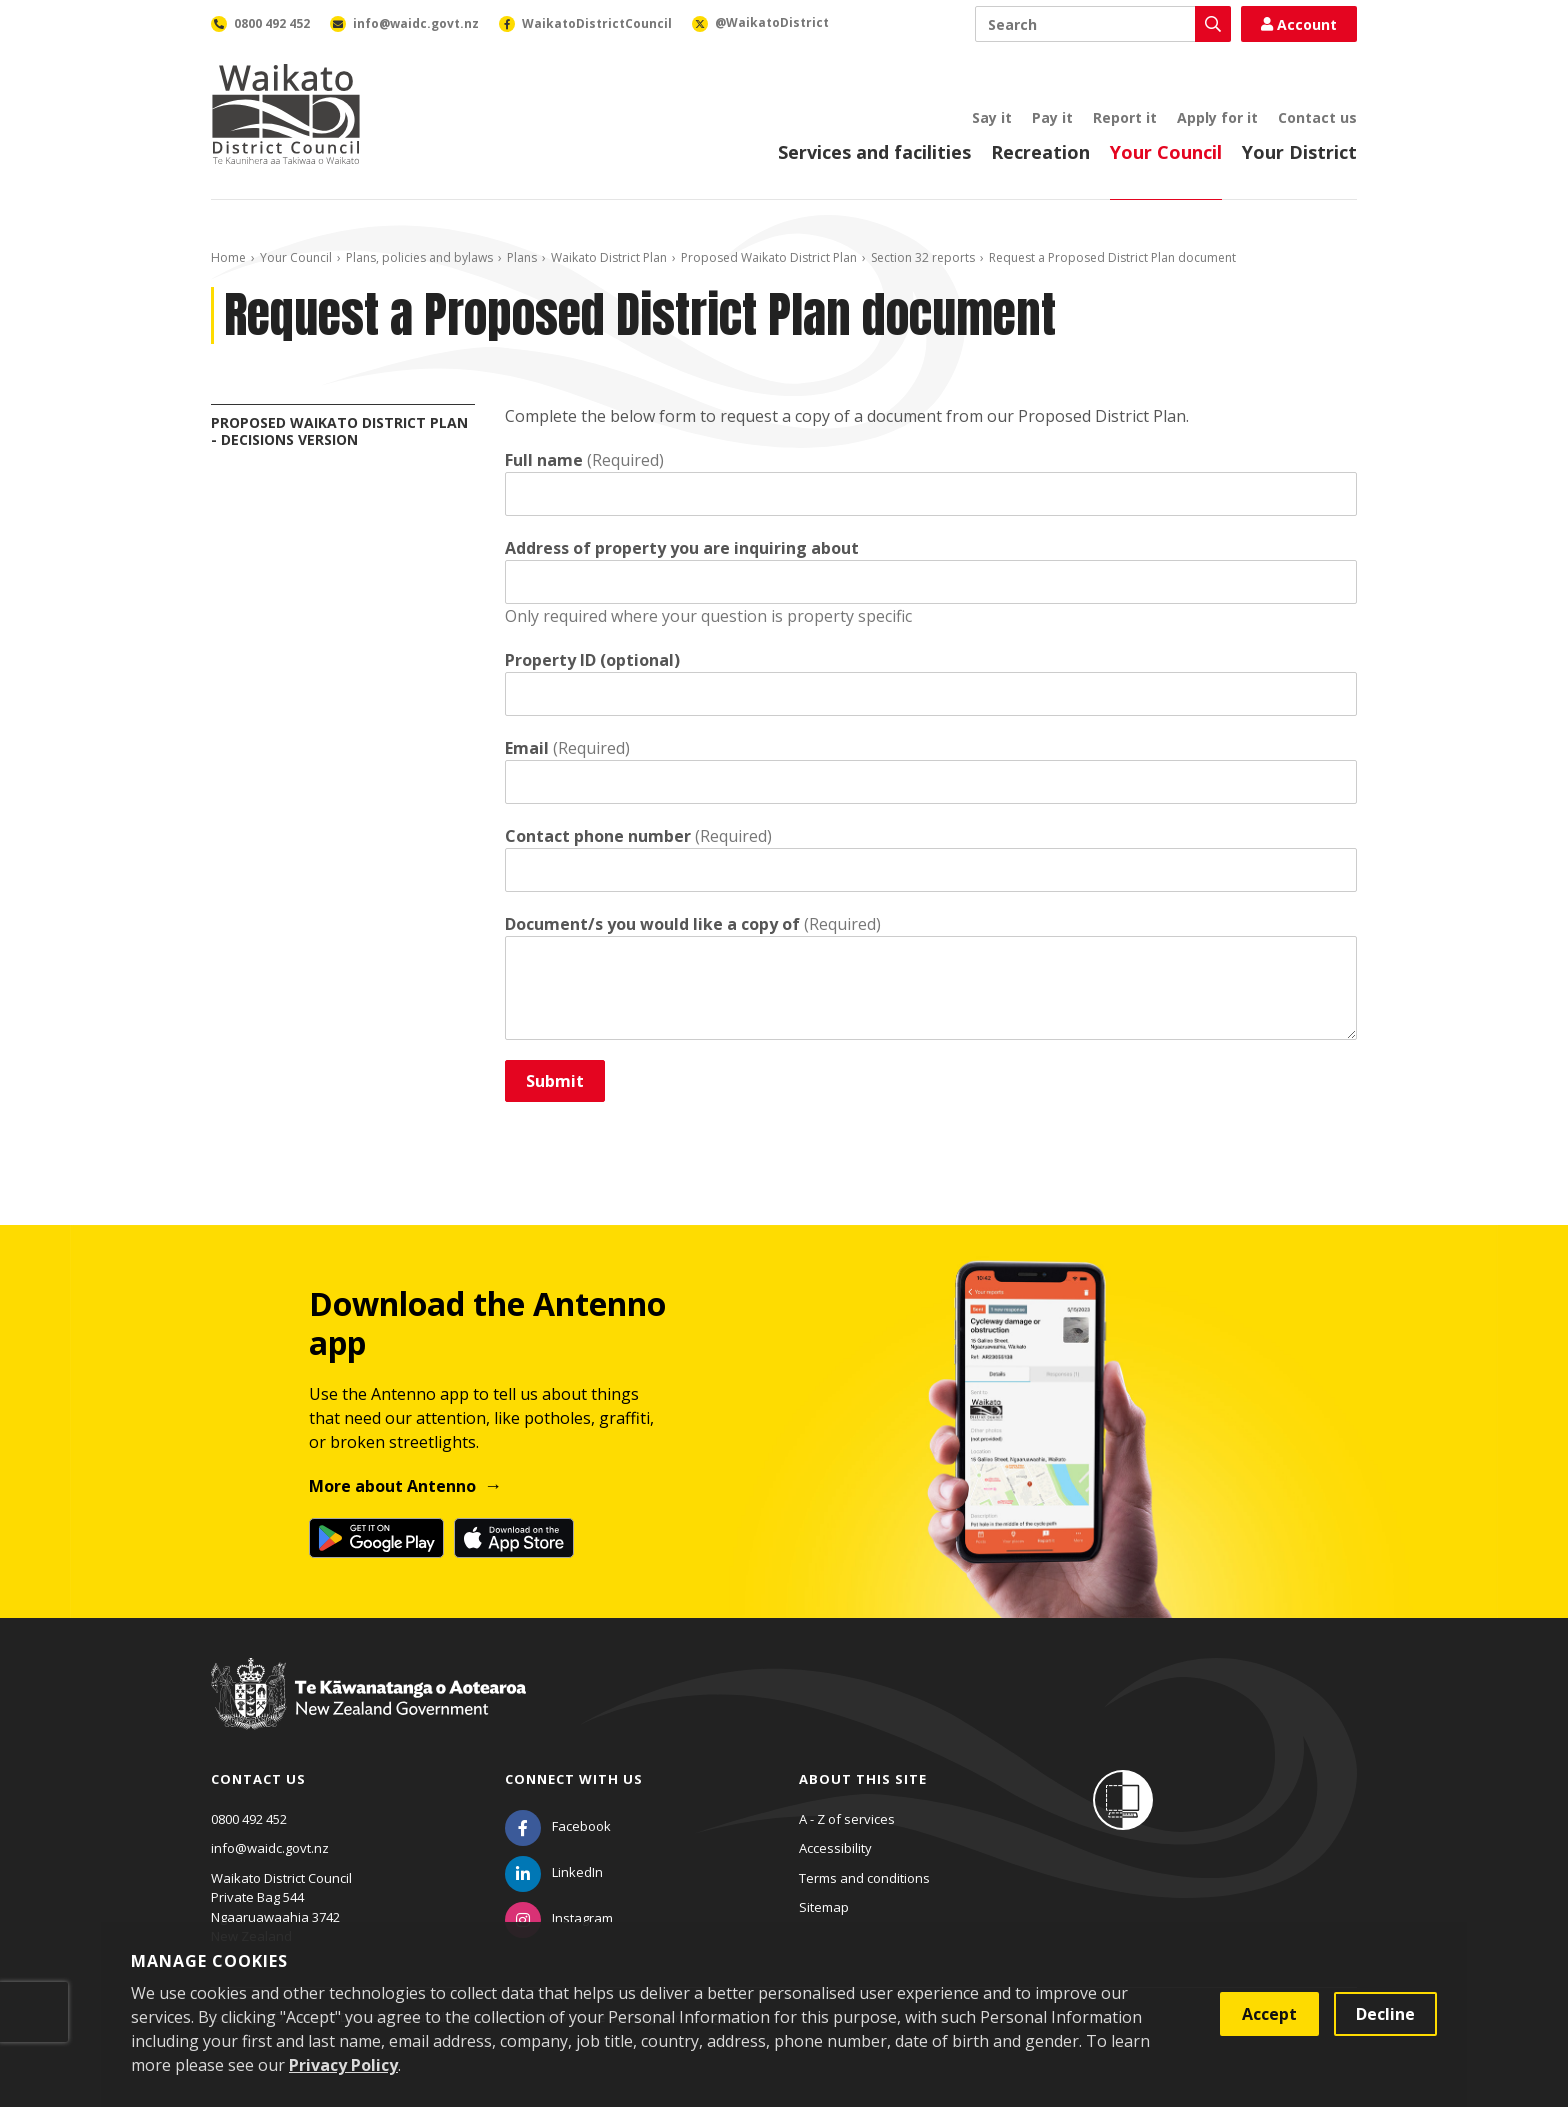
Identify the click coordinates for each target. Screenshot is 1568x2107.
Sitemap (824, 1907)
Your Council (1166, 152)
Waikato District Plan (609, 257)
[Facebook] (558, 1826)
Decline (1385, 2014)
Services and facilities (874, 152)
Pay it (1052, 117)
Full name (544, 460)
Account (1299, 24)
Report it (1125, 117)
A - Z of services (847, 1819)
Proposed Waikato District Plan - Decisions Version (339, 431)
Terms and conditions (864, 1878)
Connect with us (574, 1779)
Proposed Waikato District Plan (769, 257)
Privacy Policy (343, 2065)
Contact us (1317, 117)
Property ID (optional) (592, 660)
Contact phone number (598, 836)
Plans (522, 257)
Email (527, 748)
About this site (863, 1779)
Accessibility (835, 1848)
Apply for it (1217, 117)
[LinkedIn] (554, 1872)
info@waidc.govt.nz (270, 1848)
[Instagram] (559, 1918)
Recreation (1040, 152)
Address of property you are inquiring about (682, 548)
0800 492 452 (249, 1819)
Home (228, 257)
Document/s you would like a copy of (652, 924)
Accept (1269, 2014)
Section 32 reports (923, 257)
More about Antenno (392, 1486)
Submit (555, 1081)
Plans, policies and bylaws (419, 257)
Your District (1299, 152)
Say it (992, 117)
